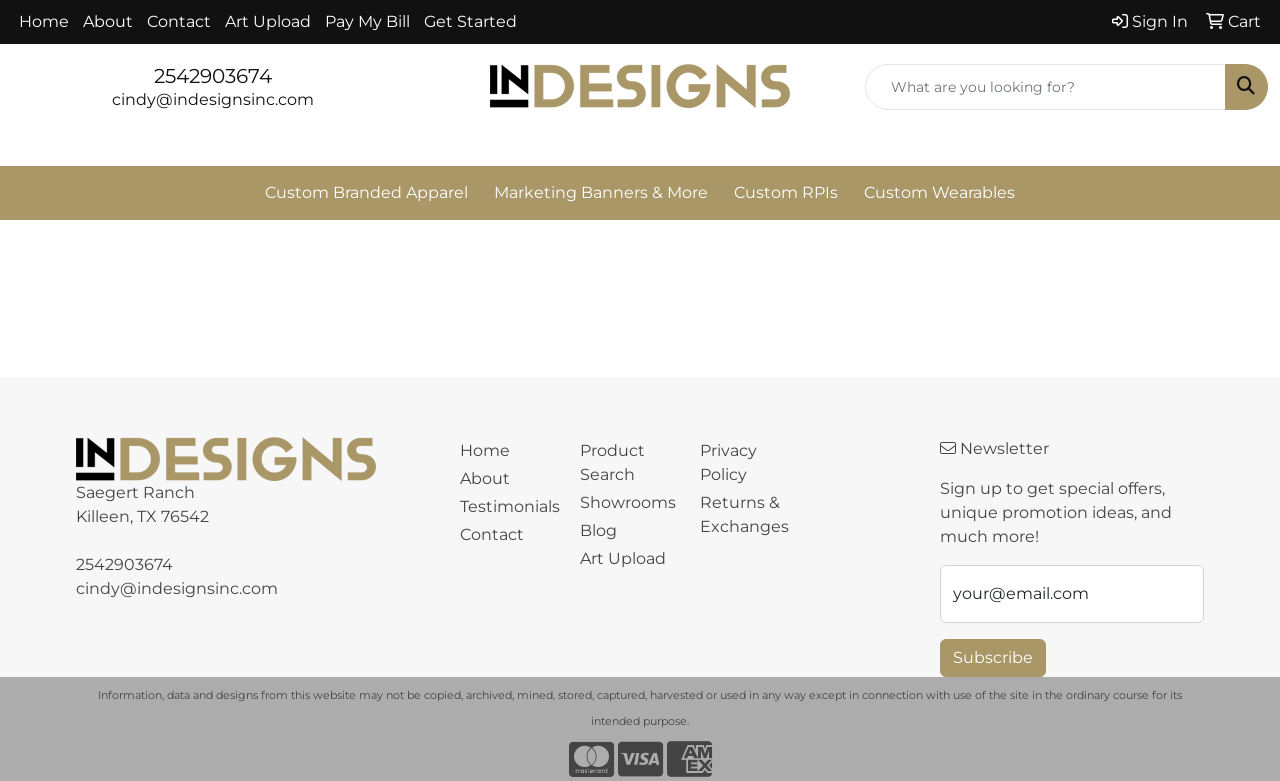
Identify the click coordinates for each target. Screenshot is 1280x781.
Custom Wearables (939, 192)
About (108, 21)
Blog (598, 530)
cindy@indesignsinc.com (213, 99)
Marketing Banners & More (601, 192)
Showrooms (628, 502)
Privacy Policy (728, 462)
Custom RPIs (786, 192)
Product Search (612, 462)
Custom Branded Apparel (366, 192)
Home (44, 21)
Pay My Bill (367, 21)
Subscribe (993, 657)
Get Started (470, 21)
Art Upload (268, 21)
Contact (179, 21)
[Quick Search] (1045, 87)
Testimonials (508, 506)
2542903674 (213, 76)
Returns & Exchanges (744, 514)
